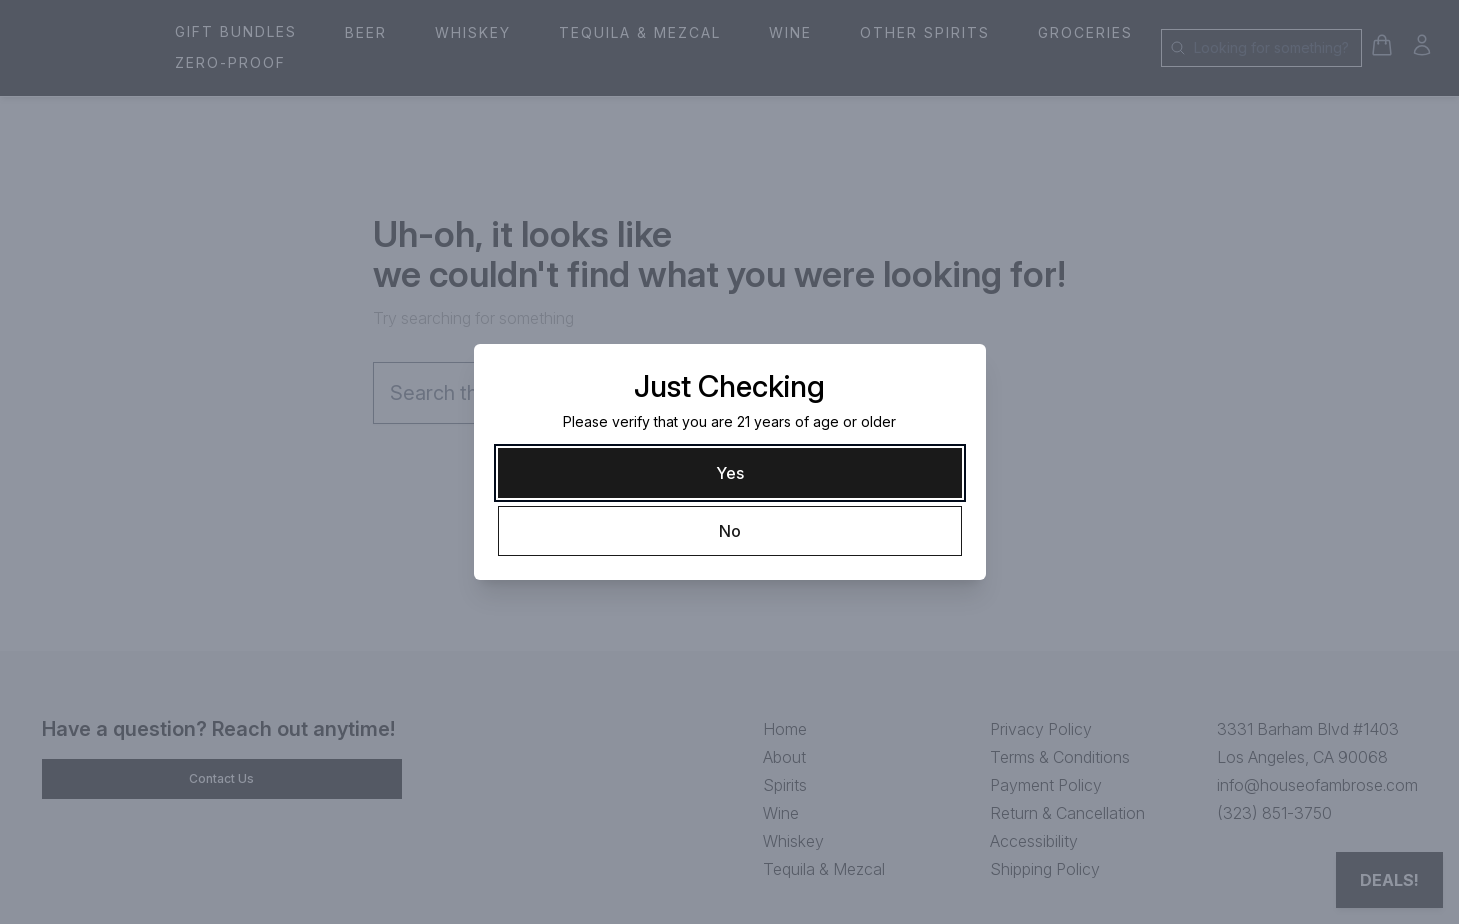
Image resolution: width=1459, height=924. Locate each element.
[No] (730, 531)
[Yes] (730, 473)
